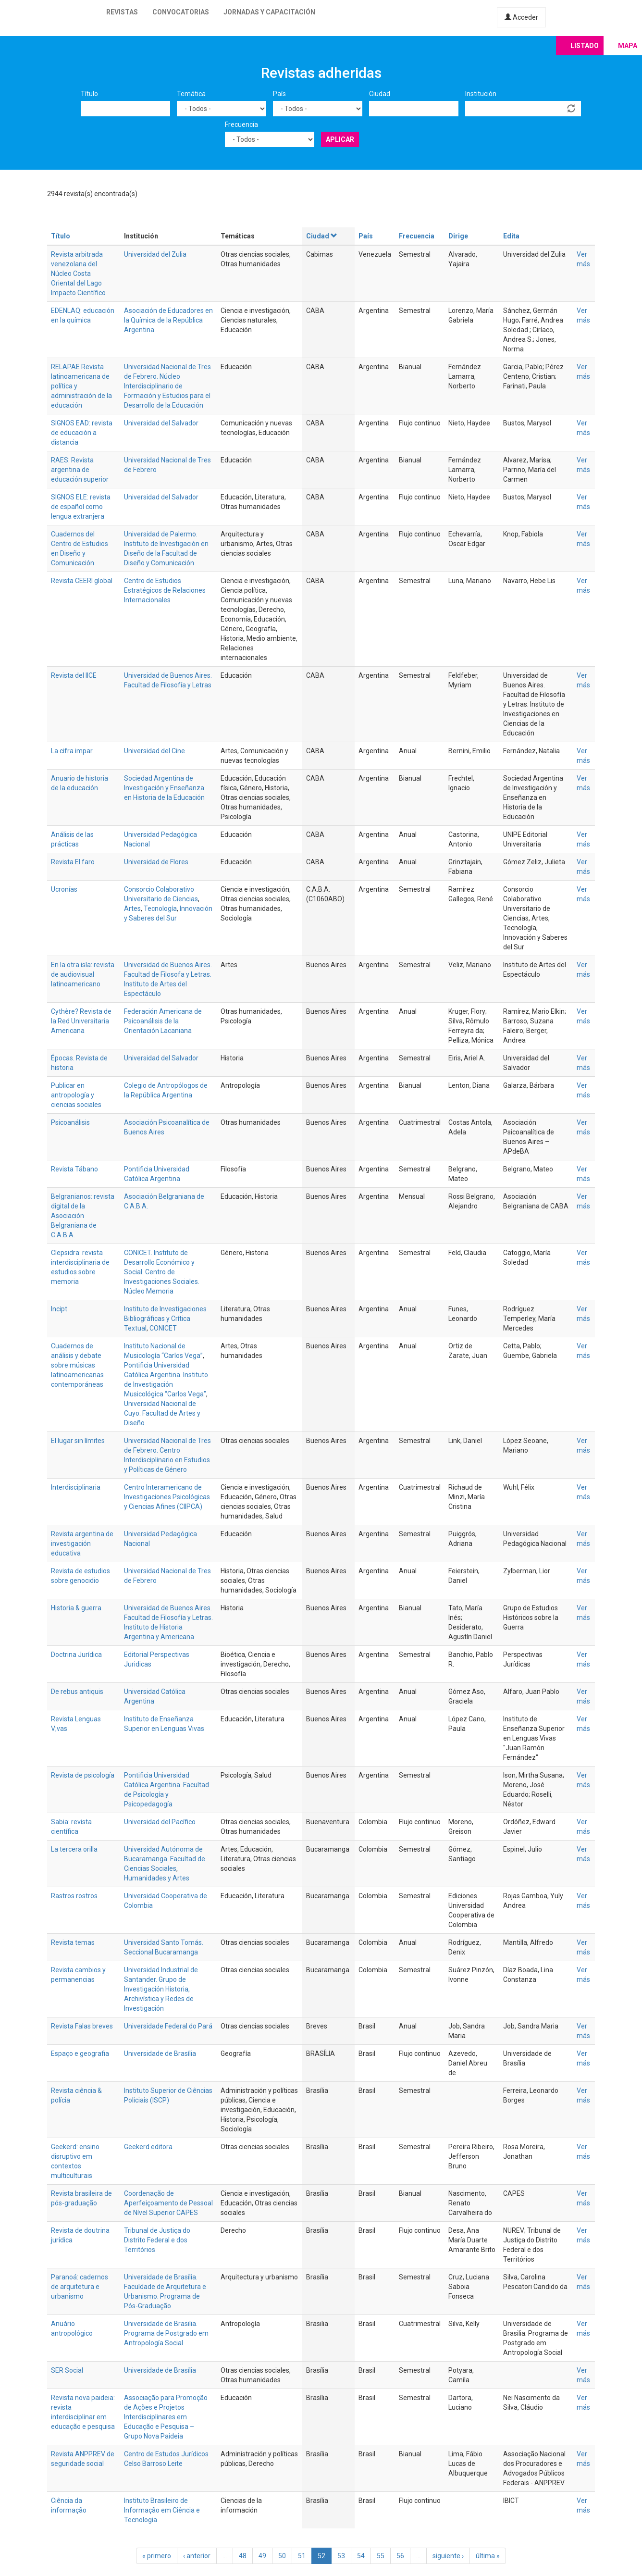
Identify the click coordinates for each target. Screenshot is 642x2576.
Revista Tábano (74, 1169)
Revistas (122, 12)
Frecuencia (241, 124)
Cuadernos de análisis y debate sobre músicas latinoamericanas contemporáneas (77, 1365)
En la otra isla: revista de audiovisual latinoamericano (82, 974)
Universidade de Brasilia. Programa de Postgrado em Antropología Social (166, 2333)
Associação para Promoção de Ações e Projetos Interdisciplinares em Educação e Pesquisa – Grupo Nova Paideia (166, 2417)
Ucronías (64, 889)
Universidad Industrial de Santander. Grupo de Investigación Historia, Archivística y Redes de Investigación (161, 1989)
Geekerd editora (148, 2147)
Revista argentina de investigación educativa (82, 1543)
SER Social (67, 2370)
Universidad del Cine (154, 751)
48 (243, 2556)
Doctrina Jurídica (76, 1654)
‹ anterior (196, 2556)
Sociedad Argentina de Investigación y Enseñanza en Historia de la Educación (164, 787)
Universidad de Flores (156, 862)
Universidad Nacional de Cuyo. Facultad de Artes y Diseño (162, 1413)
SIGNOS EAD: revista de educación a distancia (81, 432)
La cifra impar (72, 751)
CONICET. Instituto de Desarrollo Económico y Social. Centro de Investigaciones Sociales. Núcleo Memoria (161, 1272)
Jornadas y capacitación (269, 12)
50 (282, 2556)
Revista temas (73, 1942)
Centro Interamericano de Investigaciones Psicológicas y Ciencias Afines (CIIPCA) (167, 1496)
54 (361, 2556)
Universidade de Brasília (160, 2053)
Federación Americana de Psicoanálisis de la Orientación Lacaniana (163, 1021)
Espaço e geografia (80, 2053)
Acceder (521, 17)
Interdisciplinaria (75, 1487)
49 (262, 2556)
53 (341, 2556)
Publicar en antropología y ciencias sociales (76, 1095)
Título (89, 94)
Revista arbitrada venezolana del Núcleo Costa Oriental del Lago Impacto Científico (78, 273)
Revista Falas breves (82, 2026)
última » (488, 2556)
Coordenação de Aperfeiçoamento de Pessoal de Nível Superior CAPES (168, 2203)
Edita (511, 236)
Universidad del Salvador (161, 423)
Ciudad (379, 94)
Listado (584, 46)
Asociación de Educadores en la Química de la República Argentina (168, 320)
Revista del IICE (74, 675)
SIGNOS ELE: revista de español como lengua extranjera (81, 506)
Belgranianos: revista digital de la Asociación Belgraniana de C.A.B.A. (82, 1216)
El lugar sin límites (78, 1440)
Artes (132, 908)
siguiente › (448, 2556)
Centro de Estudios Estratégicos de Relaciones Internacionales (165, 590)
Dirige (458, 236)
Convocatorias (180, 12)
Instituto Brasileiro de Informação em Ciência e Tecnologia (162, 2510)
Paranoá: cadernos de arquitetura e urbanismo (79, 2286)
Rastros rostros (74, 1896)
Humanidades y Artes (156, 1878)
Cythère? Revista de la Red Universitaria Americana (81, 1021)
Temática (191, 94)
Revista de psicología (82, 1775)
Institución (480, 94)
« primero (156, 2556)
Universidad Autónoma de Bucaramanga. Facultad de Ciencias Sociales (164, 1858)
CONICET (163, 1328)
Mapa (627, 46)
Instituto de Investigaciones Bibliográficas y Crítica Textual (165, 1318)
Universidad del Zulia (155, 254)
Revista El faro (73, 862)
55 (380, 2556)
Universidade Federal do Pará (168, 2026)
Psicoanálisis (70, 1122)
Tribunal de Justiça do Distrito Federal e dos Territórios (157, 2240)
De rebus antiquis (77, 1691)
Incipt (59, 1309)
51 (302, 2556)
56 (400, 2556)
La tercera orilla (74, 1849)
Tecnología (160, 908)
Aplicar (340, 139)
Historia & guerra (76, 1608)
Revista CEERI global (81, 581)
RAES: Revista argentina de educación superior (80, 469)
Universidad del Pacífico (160, 1822)
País (279, 94)
